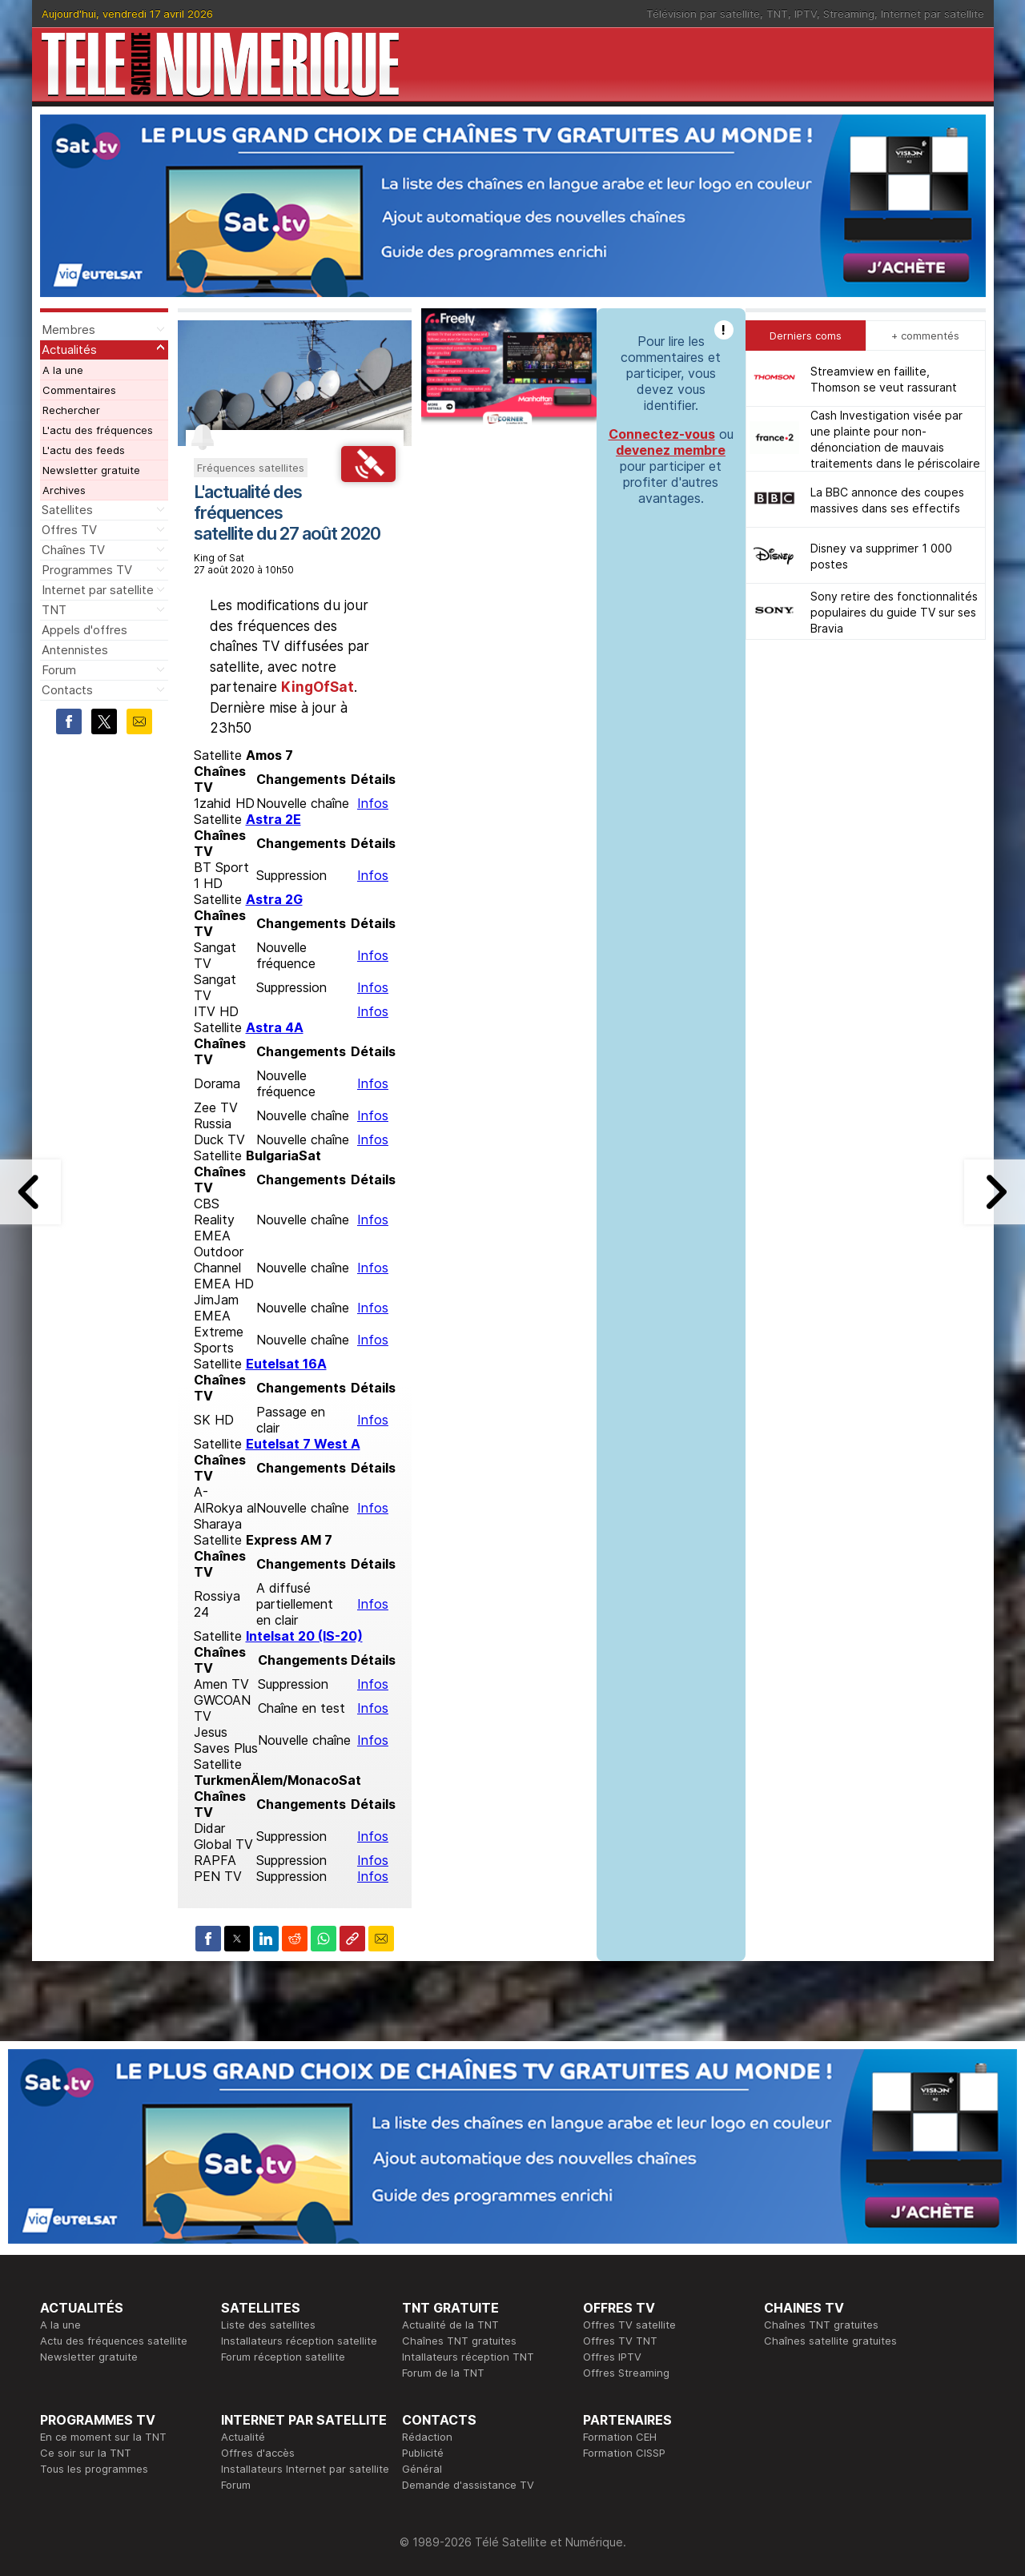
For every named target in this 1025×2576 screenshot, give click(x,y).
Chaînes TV (73, 549)
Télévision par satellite (703, 13)
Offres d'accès (258, 2452)
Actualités (69, 349)
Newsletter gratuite (91, 470)
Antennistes (75, 649)
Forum (59, 669)
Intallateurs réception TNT (468, 2356)
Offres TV (69, 529)
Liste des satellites (268, 2324)
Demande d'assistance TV (468, 2484)
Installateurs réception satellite (299, 2340)
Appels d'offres (84, 629)
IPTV (805, 13)
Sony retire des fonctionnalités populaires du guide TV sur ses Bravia (894, 612)
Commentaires (79, 390)
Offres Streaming (626, 2372)
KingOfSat (317, 687)
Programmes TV (87, 569)
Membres (68, 329)
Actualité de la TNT (450, 2324)
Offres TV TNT (620, 2340)
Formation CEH (620, 2436)
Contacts (67, 689)
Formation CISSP (624, 2452)
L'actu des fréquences (97, 430)
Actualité (243, 2436)
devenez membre (671, 450)
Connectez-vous (662, 434)
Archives (64, 490)
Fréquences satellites (250, 467)
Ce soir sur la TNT (85, 2452)
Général (422, 2468)
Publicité (423, 2452)
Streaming (848, 13)
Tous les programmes (94, 2468)
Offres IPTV (612, 2356)
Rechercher (71, 410)
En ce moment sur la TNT (103, 2436)
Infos (372, 803)
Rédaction (427, 2436)
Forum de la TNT (443, 2372)
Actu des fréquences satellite (113, 2340)
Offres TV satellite (629, 2324)
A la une (62, 370)
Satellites (67, 509)
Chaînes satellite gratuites (830, 2340)
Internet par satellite (932, 13)
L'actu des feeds (83, 450)
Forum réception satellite (283, 2356)
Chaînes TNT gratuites (459, 2340)
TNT (777, 13)
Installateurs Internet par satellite (305, 2468)
